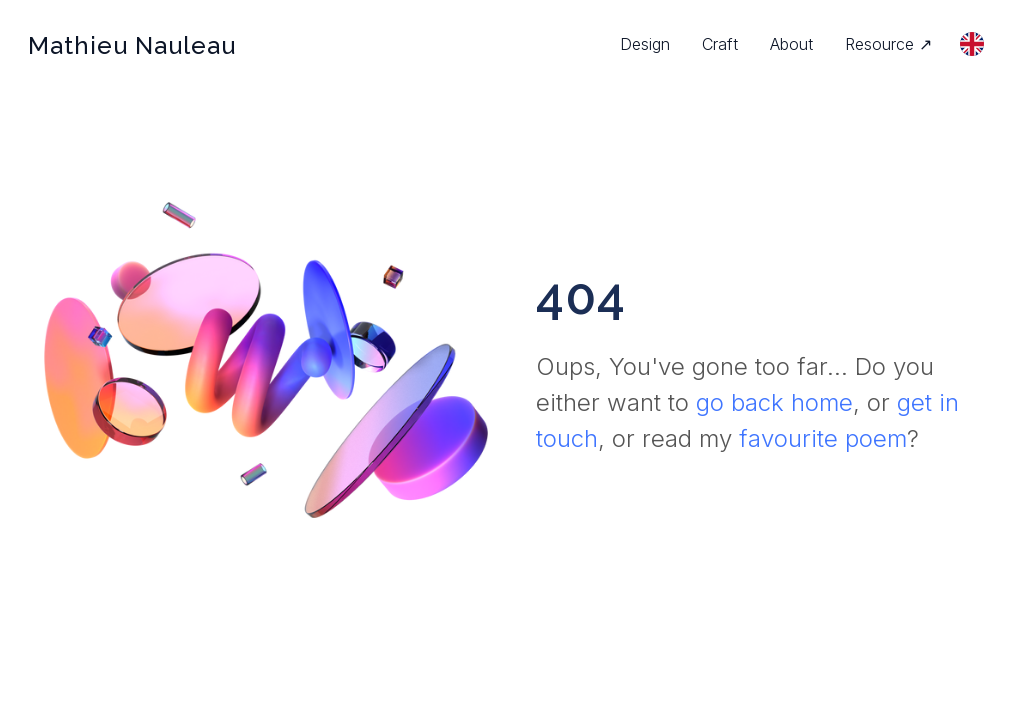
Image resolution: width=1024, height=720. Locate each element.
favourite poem (823, 438)
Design (645, 44)
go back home (774, 402)
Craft (720, 44)
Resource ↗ (888, 44)
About (791, 44)
